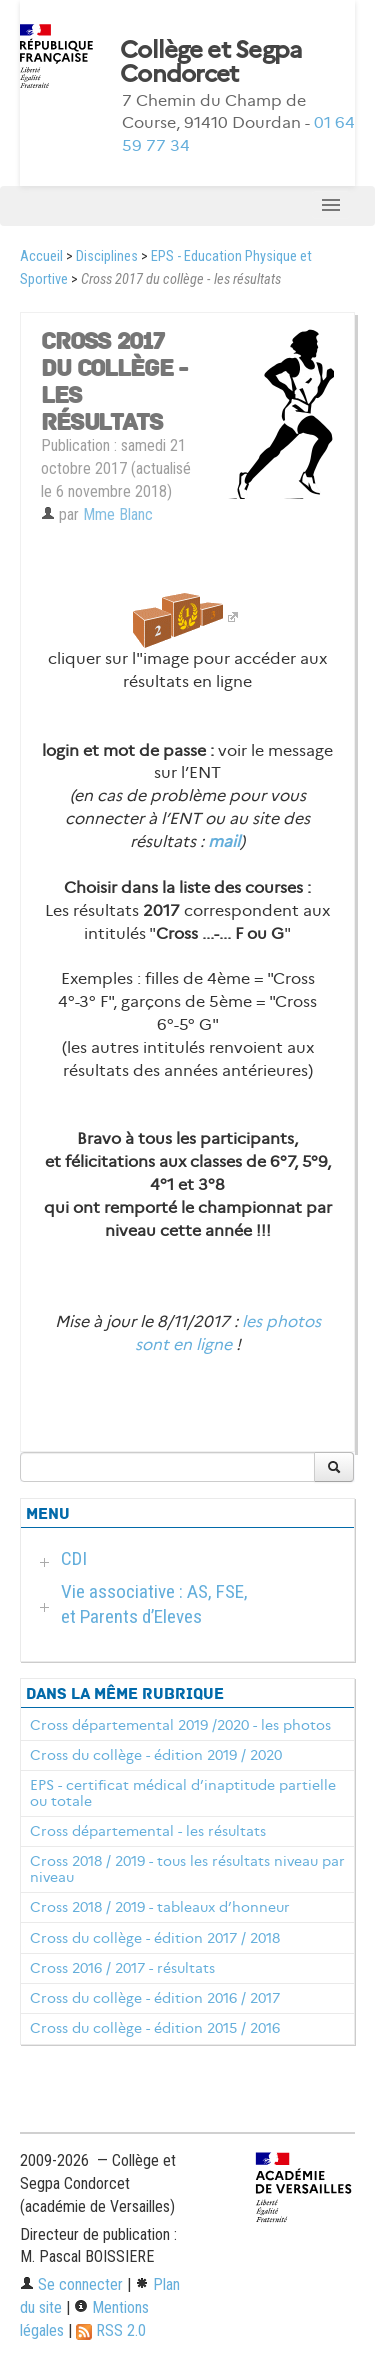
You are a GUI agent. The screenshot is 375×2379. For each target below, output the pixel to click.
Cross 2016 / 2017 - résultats (122, 1968)
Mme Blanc (118, 514)
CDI (74, 1558)
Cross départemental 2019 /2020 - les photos (180, 1725)
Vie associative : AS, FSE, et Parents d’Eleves (154, 1604)
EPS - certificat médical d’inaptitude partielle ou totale (183, 1793)
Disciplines (107, 256)
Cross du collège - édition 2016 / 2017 (155, 1998)
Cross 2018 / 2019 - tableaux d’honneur (160, 1907)
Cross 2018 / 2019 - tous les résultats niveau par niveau (187, 1869)
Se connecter (71, 2284)
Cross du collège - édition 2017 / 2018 (155, 1938)
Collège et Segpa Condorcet (211, 62)
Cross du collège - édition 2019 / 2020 (156, 1755)
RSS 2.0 (111, 2330)
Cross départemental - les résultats (148, 1831)
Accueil (41, 256)
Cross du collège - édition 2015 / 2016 (155, 2028)
